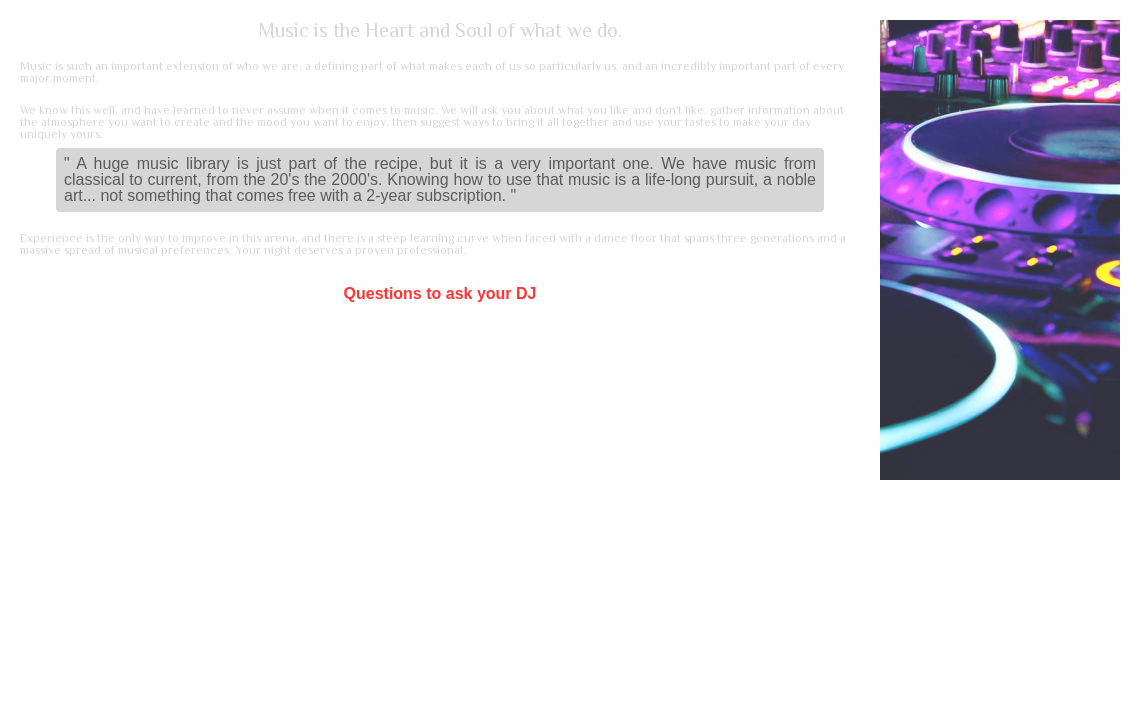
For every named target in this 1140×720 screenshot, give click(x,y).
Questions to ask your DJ (440, 293)
